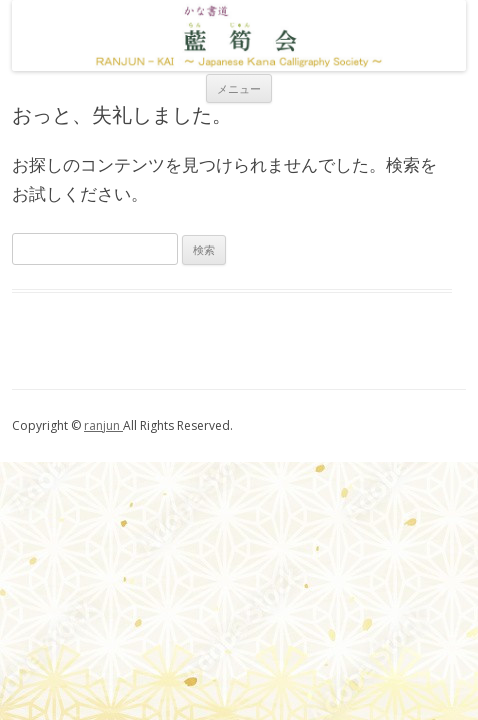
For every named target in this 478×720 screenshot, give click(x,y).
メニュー (239, 88)
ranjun (103, 425)
